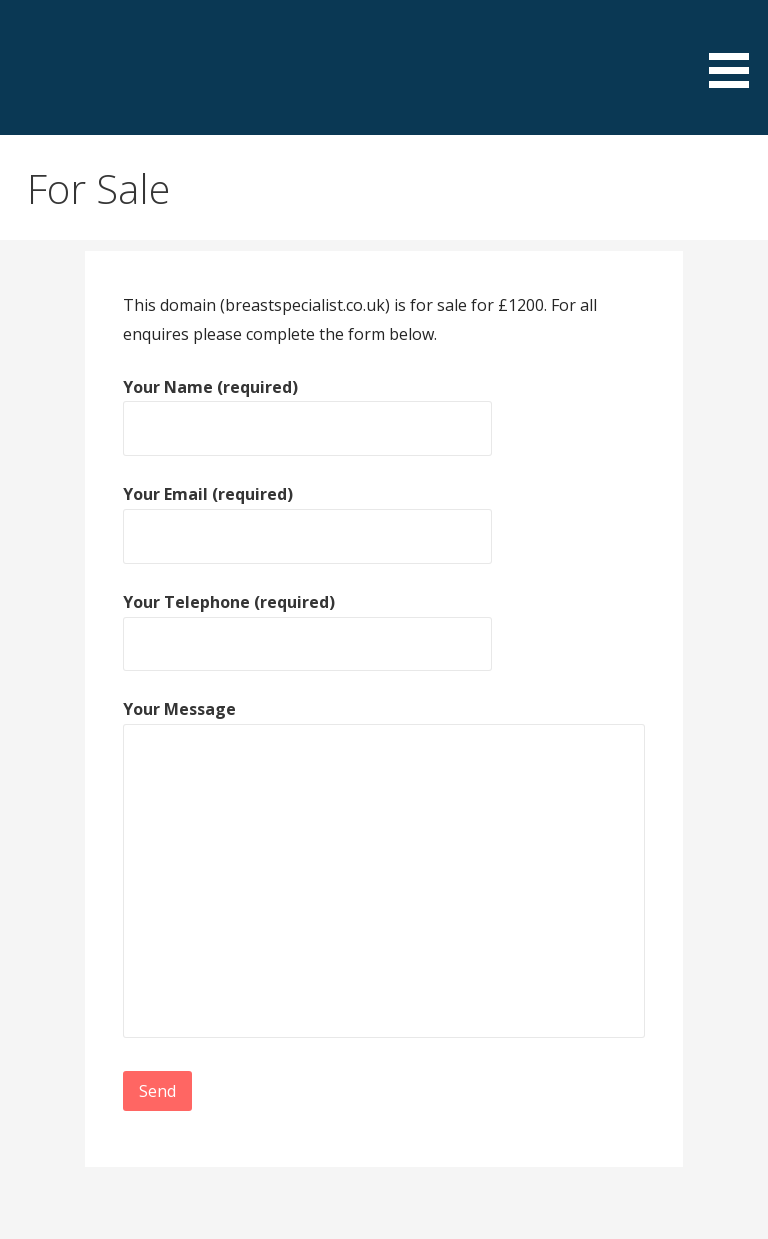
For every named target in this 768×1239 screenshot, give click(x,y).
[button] (736, 47)
